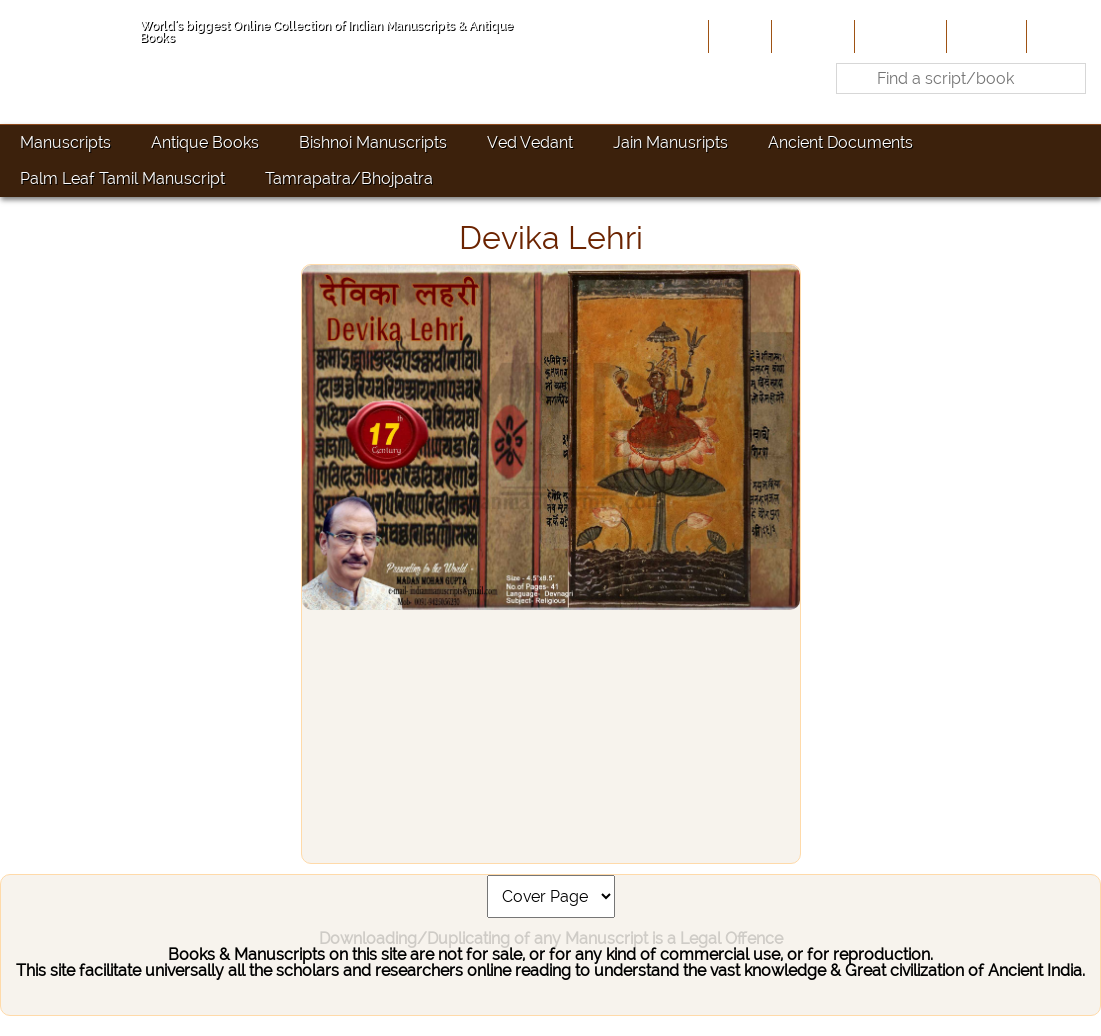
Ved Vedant (530, 142)
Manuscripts (65, 142)
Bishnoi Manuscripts (373, 142)
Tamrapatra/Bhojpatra (349, 178)
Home (738, 36)
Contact (1061, 36)
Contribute (898, 36)
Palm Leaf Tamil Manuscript (122, 178)
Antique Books (205, 142)
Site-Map (984, 36)
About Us (811, 36)
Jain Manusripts (670, 142)
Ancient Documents (840, 142)
